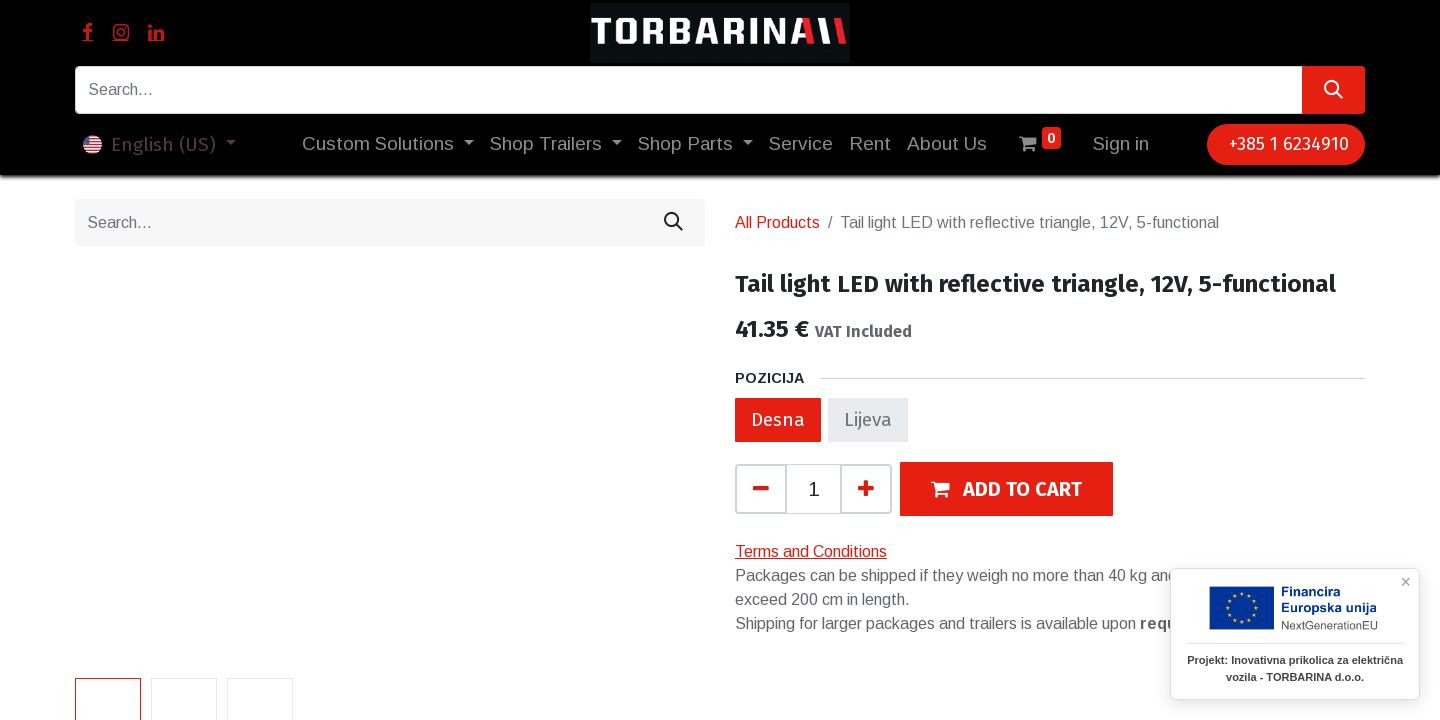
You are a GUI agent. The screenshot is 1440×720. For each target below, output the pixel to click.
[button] (1006, 488)
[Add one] (866, 489)
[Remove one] (761, 489)
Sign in (1121, 143)
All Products (777, 222)
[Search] (1333, 90)
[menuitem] (801, 144)
